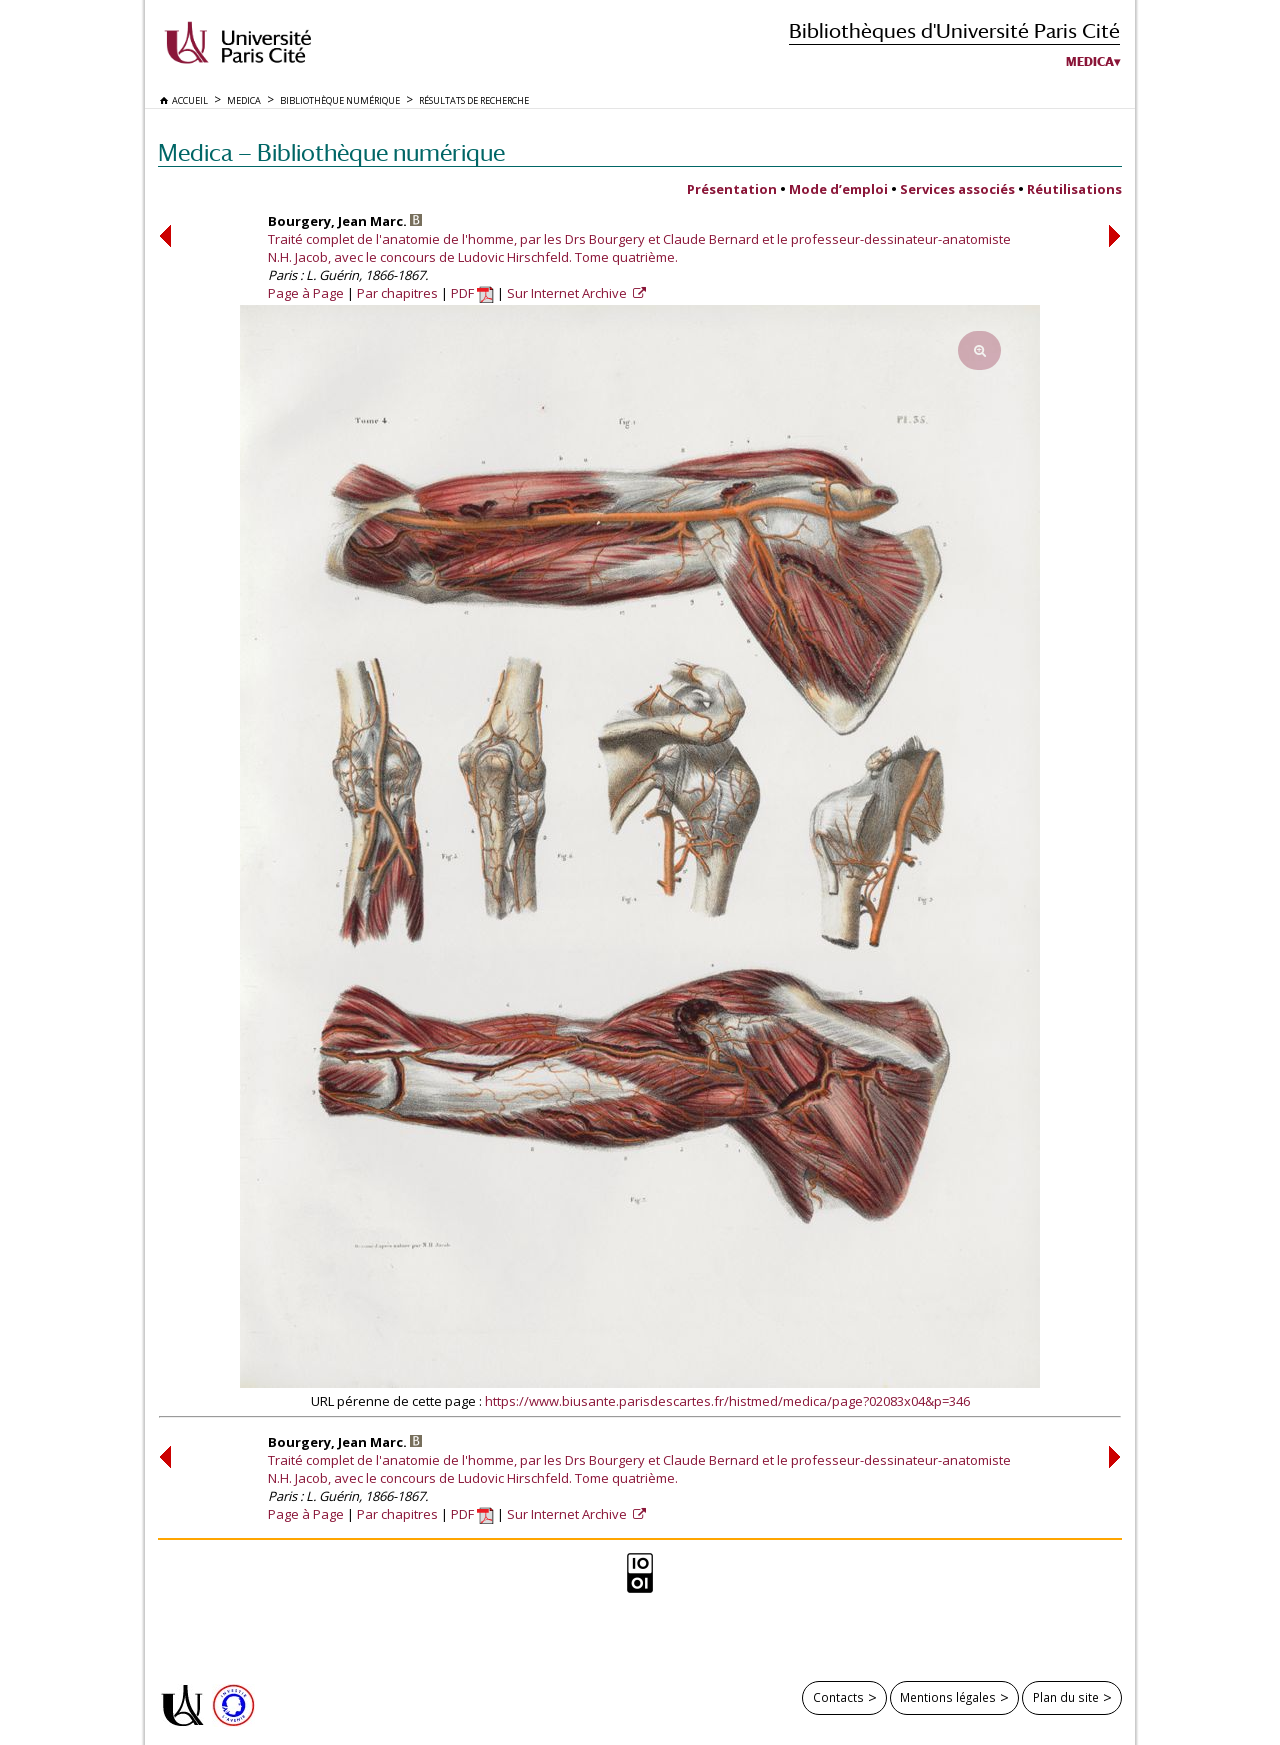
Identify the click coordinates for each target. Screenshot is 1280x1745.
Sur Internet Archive (568, 293)
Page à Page (306, 293)
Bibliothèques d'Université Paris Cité (954, 30)
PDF (472, 293)
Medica (1090, 62)
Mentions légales (948, 1697)
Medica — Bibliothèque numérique (331, 152)
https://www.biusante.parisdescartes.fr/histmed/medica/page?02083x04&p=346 (727, 1401)
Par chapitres (397, 293)
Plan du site (1066, 1697)
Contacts (838, 1697)
